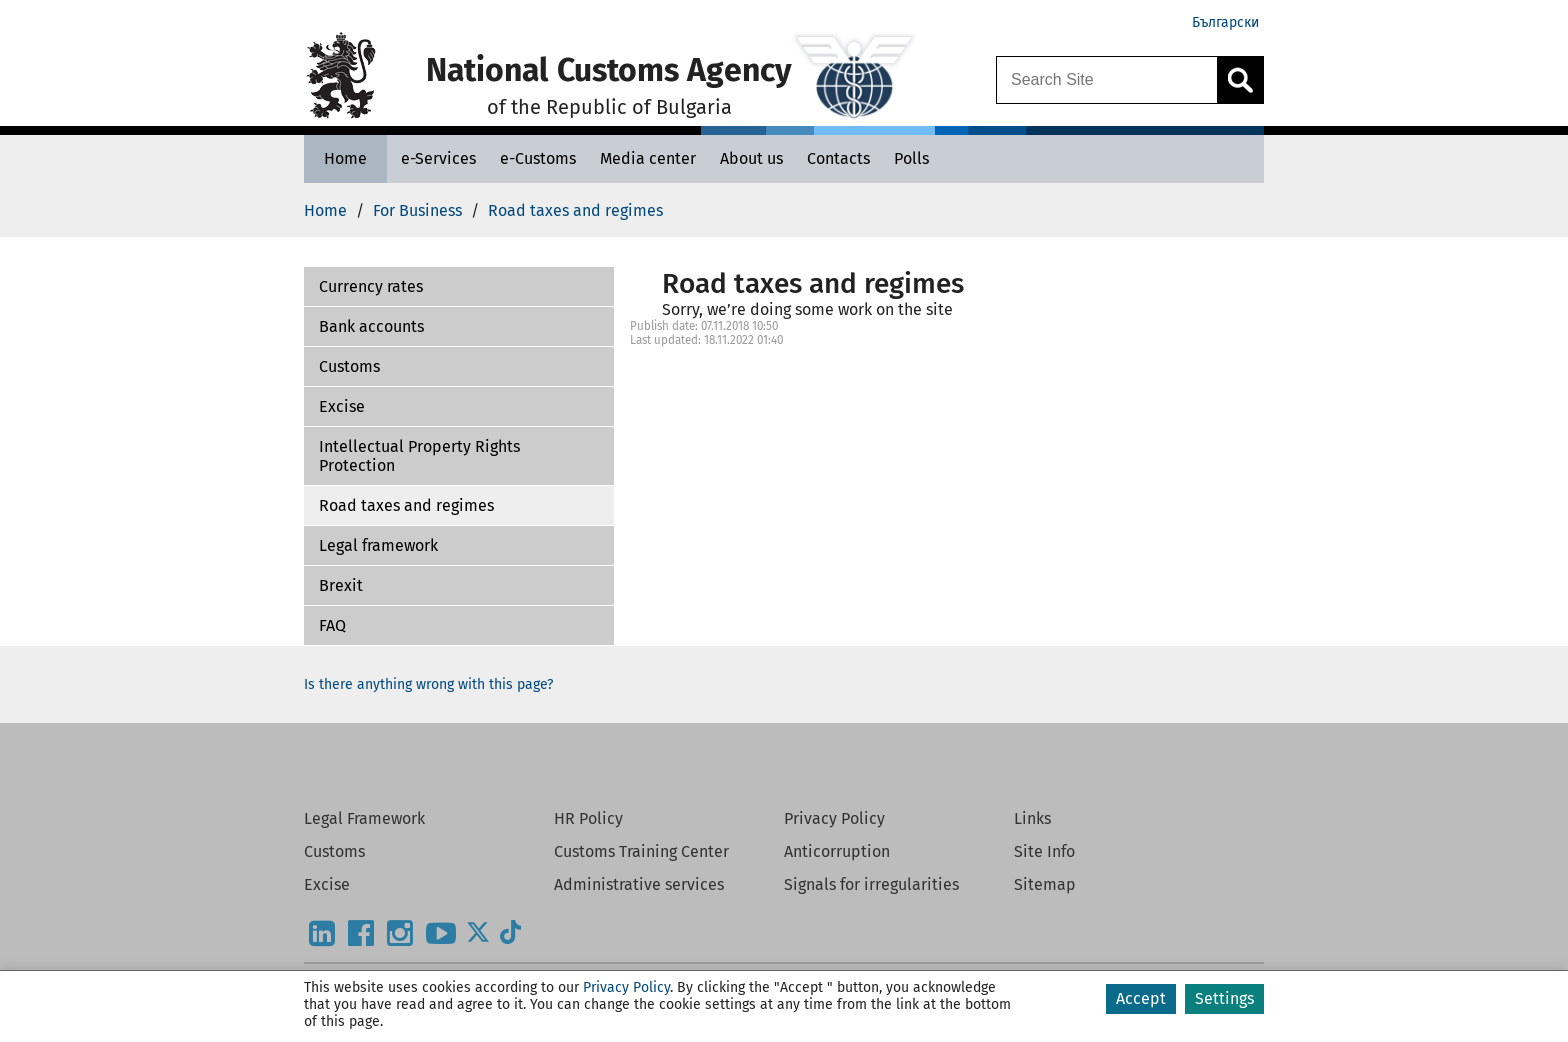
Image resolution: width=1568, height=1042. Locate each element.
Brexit (341, 585)
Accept (1141, 998)
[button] (459, 287)
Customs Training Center (641, 851)
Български (1225, 22)
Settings (1224, 998)
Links (1032, 818)
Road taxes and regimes (406, 505)
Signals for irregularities (871, 884)
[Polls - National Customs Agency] (911, 158)
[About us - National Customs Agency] (751, 158)
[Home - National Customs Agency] (345, 158)
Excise (342, 406)
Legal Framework (364, 818)
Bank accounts (371, 326)
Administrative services (639, 884)
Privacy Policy (834, 818)
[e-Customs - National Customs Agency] (538, 158)
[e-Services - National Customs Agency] (438, 158)
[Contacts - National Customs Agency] (838, 158)
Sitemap (1045, 884)
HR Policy (588, 818)
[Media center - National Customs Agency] (648, 158)
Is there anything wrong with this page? (428, 684)
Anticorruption (837, 851)
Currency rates (371, 286)
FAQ (332, 625)
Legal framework (378, 545)
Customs (349, 366)
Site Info (1044, 851)
